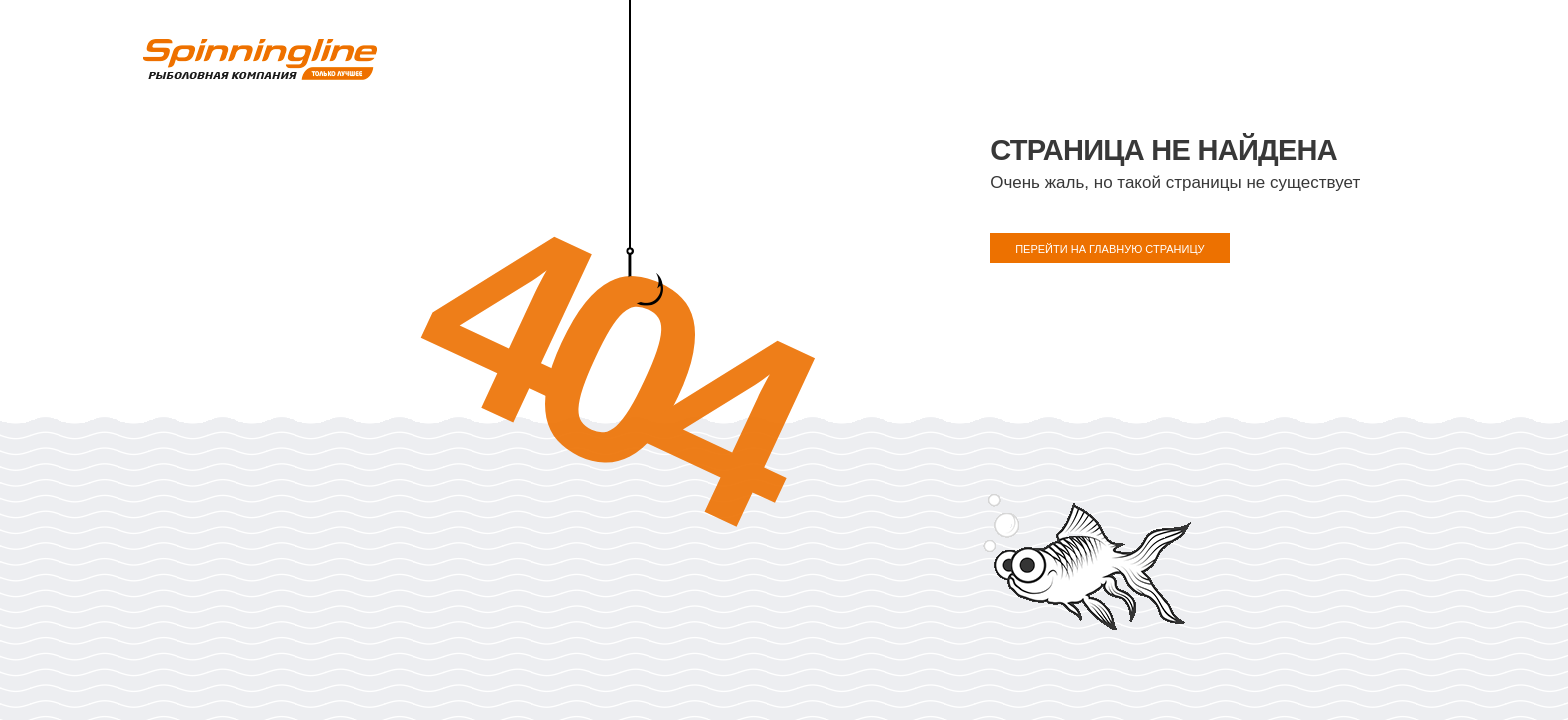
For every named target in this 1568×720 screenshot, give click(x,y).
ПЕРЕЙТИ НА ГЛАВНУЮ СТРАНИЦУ (1109, 249)
